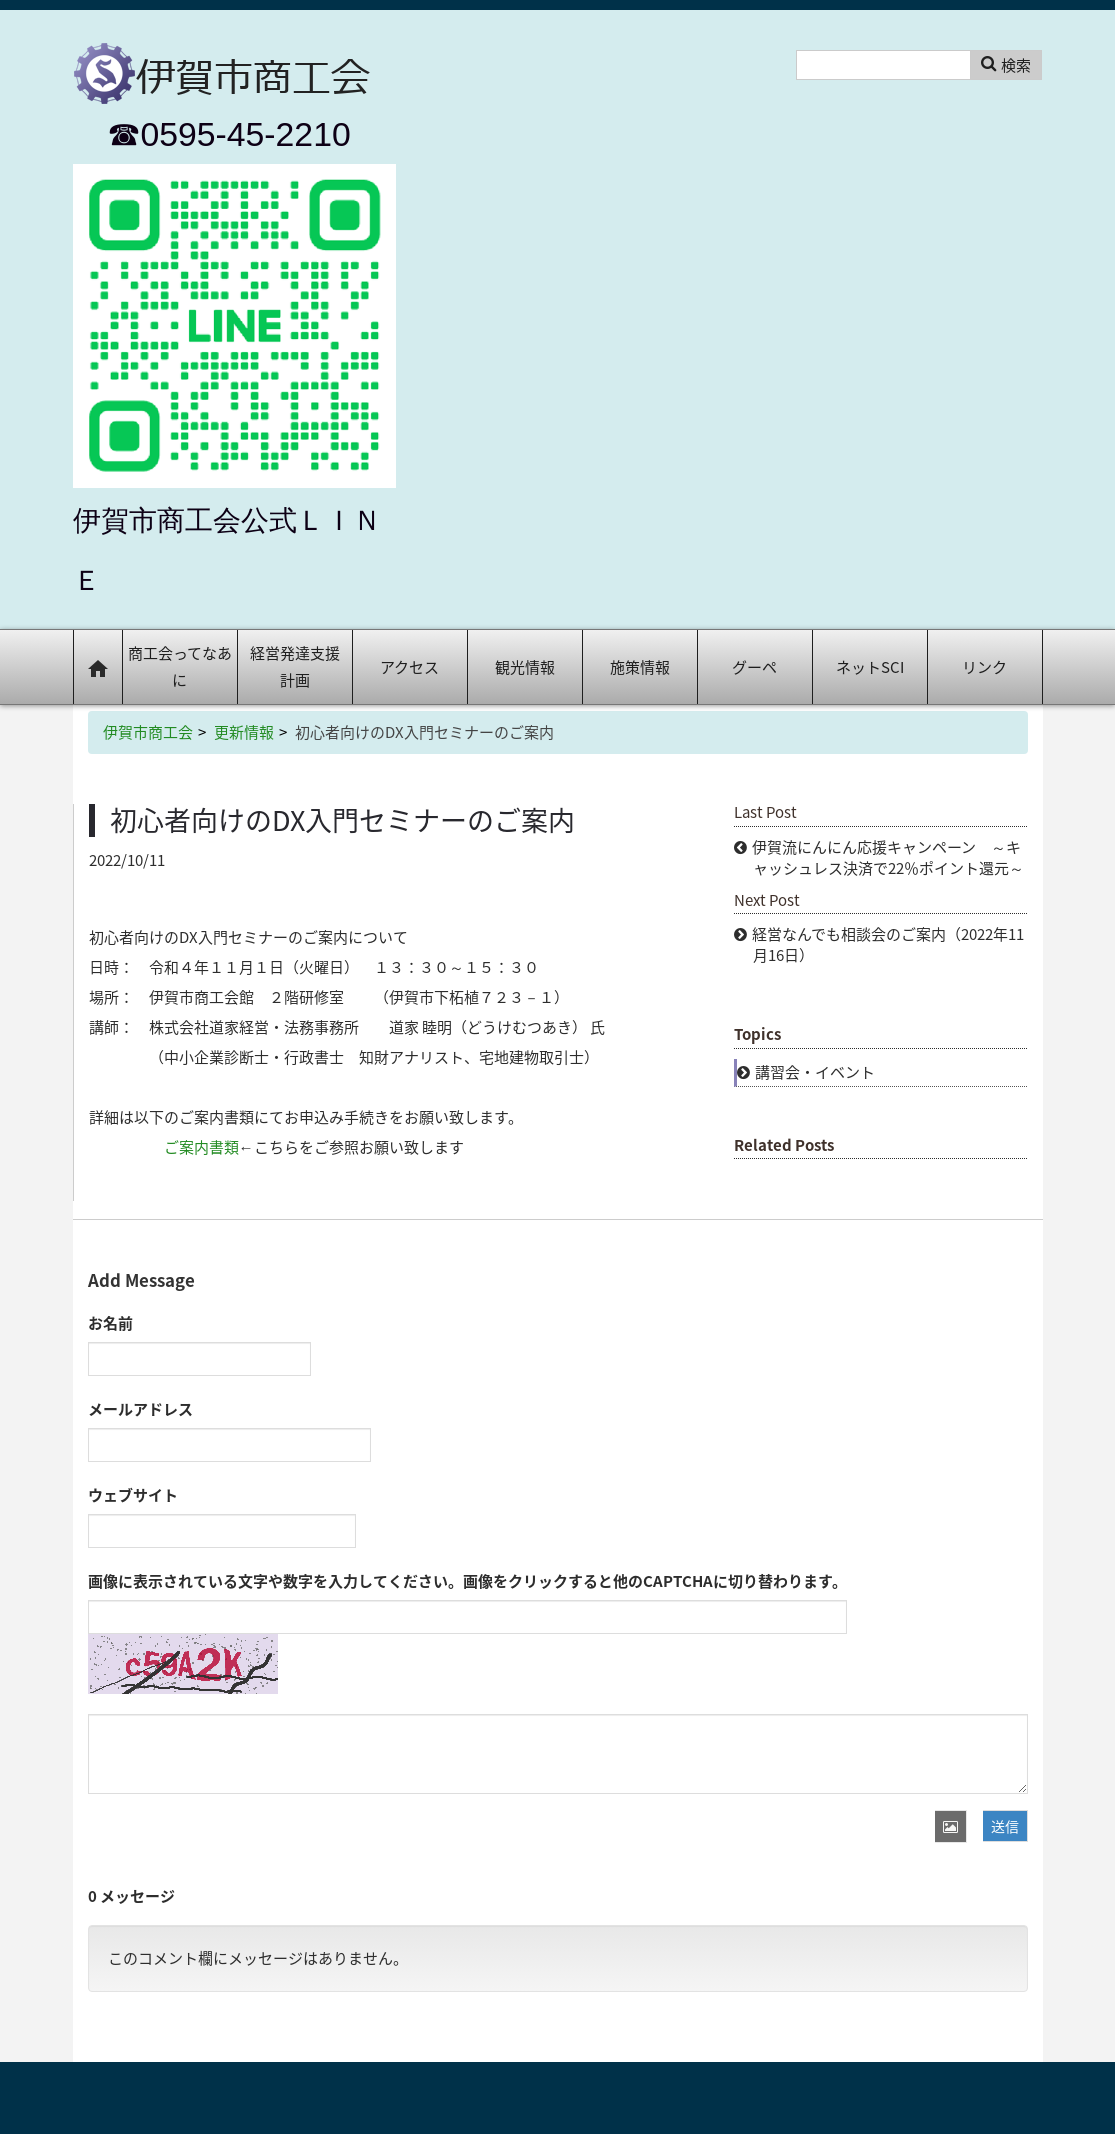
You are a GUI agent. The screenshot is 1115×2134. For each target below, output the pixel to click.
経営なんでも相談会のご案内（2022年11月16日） (888, 944)
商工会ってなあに (180, 666)
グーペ (754, 667)
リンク (984, 667)
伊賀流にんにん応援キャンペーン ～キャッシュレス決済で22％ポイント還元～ (888, 857)
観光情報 (525, 667)
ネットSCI (870, 667)
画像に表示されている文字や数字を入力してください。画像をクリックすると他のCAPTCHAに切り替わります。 (467, 1581)
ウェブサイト (133, 1495)
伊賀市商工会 (148, 732)
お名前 (110, 1323)
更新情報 (244, 732)
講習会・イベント (815, 1072)
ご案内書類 (201, 1147)
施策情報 (640, 667)
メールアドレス (140, 1409)
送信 (1005, 1826)
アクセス (409, 667)
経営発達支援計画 (295, 666)
